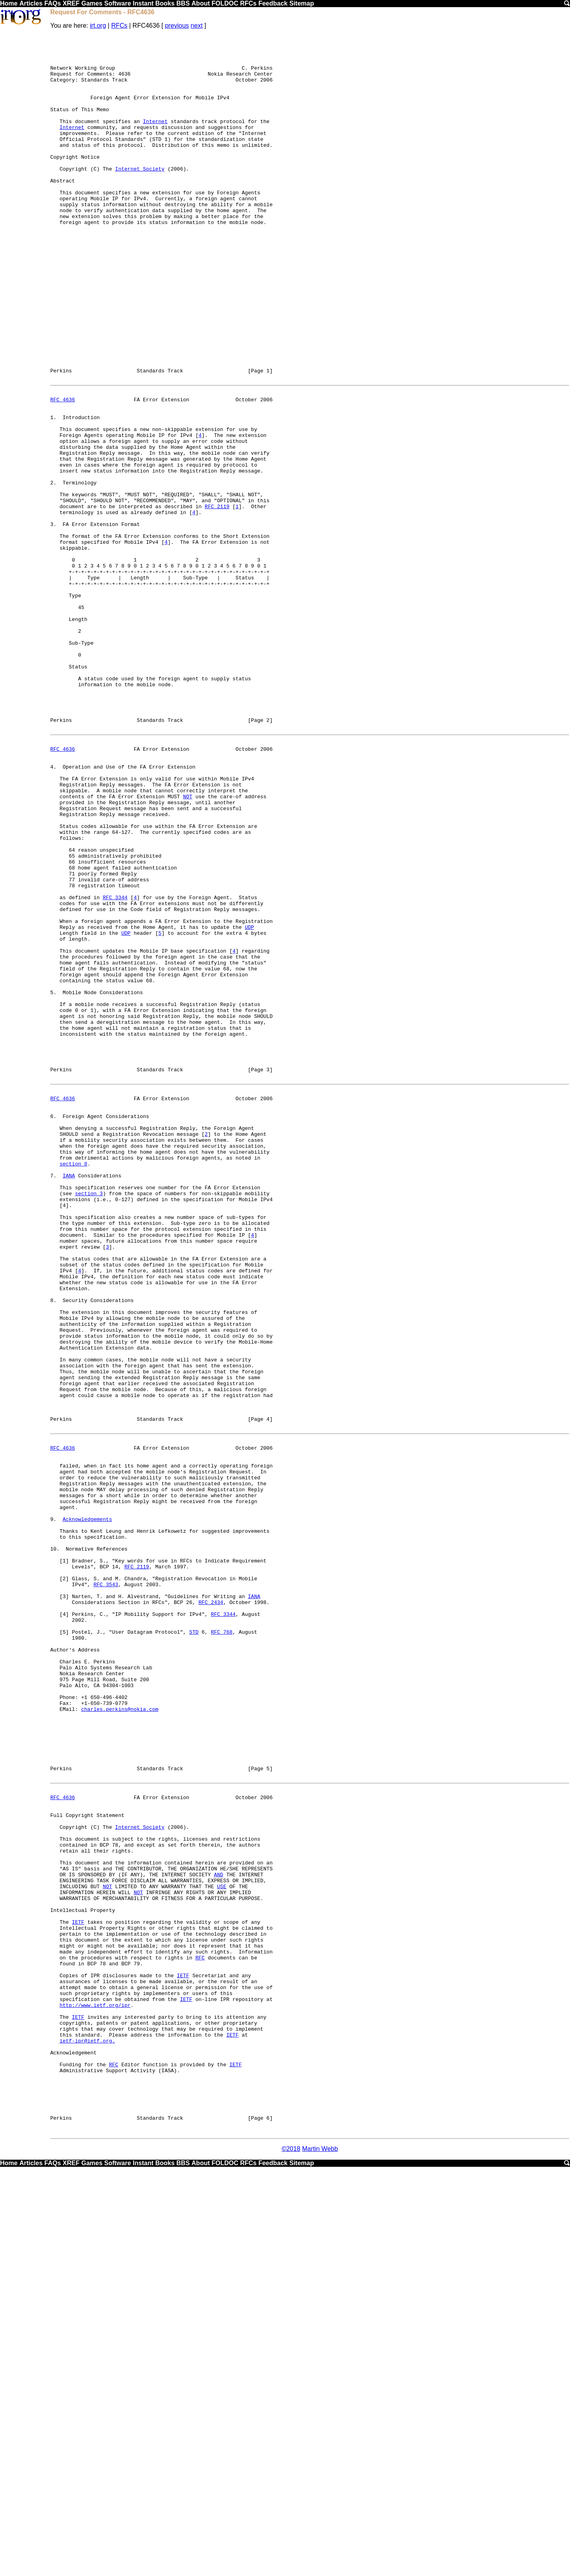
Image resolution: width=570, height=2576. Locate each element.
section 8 (73, 1383)
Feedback (273, 3)
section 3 (89, 1418)
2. (53, 570)
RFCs (248, 3)
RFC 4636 (62, 470)
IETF (78, 2288)
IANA (69, 1397)
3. (53, 620)
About (201, 3)
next (197, 25)
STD (193, 1942)
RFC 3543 (105, 1885)
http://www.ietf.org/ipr (94, 2388)
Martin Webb (320, 2557)
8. (53, 1547)
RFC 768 (222, 1942)
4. (53, 909)
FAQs (52, 3)
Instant (143, 3)
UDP (249, 1101)
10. (54, 1843)
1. (53, 491)
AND (218, 2231)
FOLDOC (224, 3)
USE (221, 2245)
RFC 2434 (210, 1907)
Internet (155, 138)
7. (53, 1397)
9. (53, 1807)
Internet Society (140, 195)
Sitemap (301, 3)
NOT (187, 944)
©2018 (290, 2557)
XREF (71, 3)
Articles (31, 3)
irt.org (98, 25)
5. (53, 1179)
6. (53, 1326)
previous (177, 25)
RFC (200, 2331)
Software (117, 3)
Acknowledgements (87, 1807)
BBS (183, 3)
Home (8, 3)
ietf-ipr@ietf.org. (87, 2431)
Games (91, 3)
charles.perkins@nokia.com (119, 2035)
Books (165, 3)
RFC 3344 (115, 1065)
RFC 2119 (217, 598)
